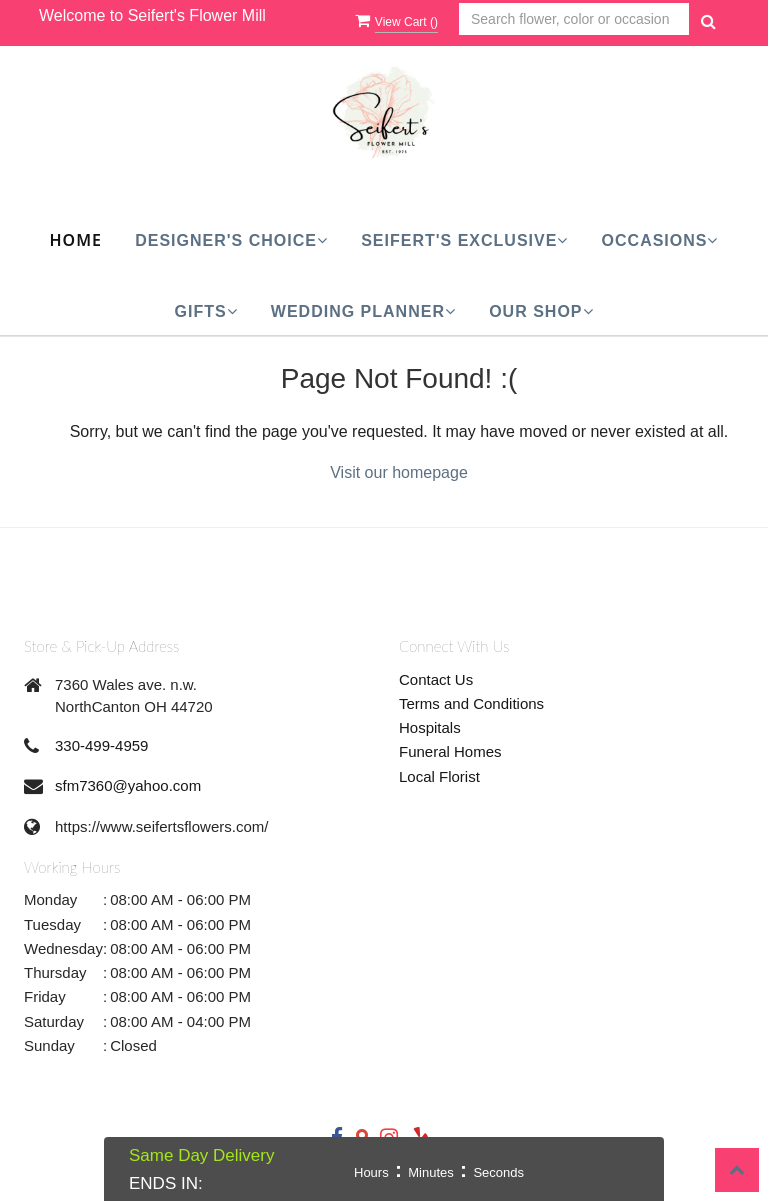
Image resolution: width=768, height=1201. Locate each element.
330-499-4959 (101, 745)
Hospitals (430, 727)
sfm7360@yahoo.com (128, 785)
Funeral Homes (450, 751)
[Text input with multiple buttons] (574, 19)
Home (76, 240)
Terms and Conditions (471, 703)
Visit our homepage (399, 472)
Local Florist (439, 776)
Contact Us (436, 679)
